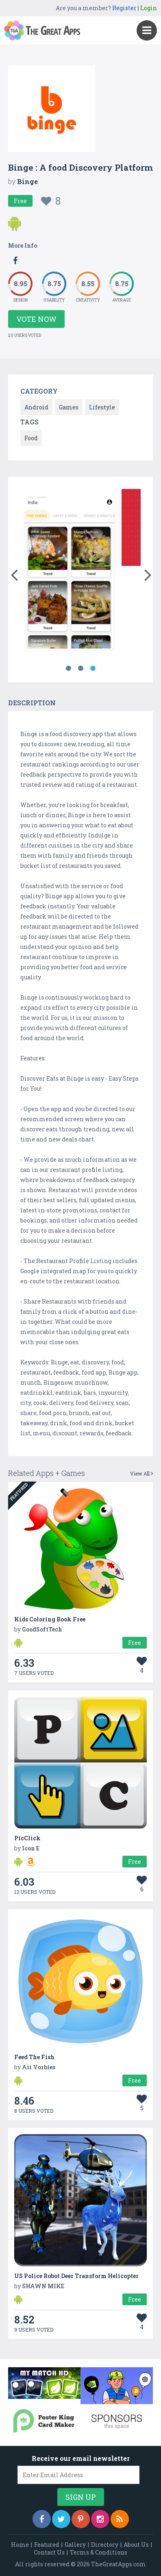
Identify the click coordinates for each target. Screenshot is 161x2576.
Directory (104, 2544)
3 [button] (93, 668)
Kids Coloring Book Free (49, 1619)
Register (124, 8)
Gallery (75, 2544)
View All (141, 1473)
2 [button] (80, 668)
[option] (69, 571)
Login (148, 8)
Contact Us (49, 2552)
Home (20, 2544)
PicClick (27, 1838)
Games (68, 407)
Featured (46, 2544)
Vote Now (36, 319)
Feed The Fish (34, 2057)
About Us (136, 2544)
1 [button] (68, 668)
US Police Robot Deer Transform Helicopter (76, 2276)
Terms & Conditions (98, 2552)
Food (31, 438)
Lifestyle (102, 407)
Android (36, 407)
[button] (14, 573)
